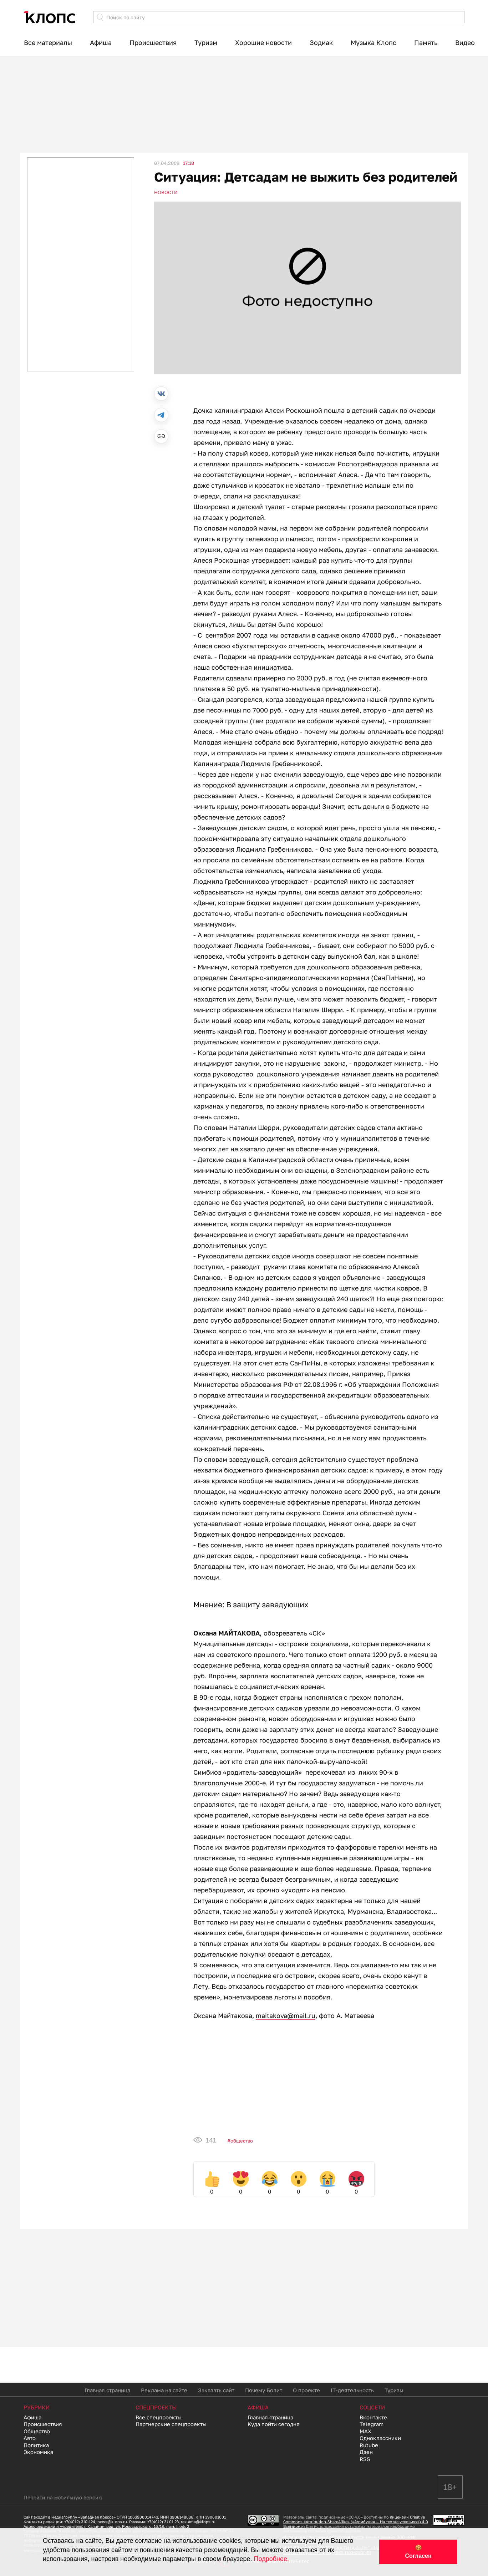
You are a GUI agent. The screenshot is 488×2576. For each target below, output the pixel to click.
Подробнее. (271, 2558)
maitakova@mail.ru (285, 2015)
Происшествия (153, 42)
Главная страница (107, 2390)
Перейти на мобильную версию (63, 2497)
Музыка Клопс (373, 42)
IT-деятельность (352, 2390)
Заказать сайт (216, 2390)
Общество (241, 2141)
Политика (36, 2445)
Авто (30, 2438)
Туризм (205, 42)
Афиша (101, 42)
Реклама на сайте (164, 2390)
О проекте (306, 2390)
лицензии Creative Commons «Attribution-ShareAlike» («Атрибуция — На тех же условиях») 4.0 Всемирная (355, 2522)
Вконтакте (373, 2417)
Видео (465, 42)
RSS (365, 2459)
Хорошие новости (263, 42)
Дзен (366, 2452)
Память (425, 42)
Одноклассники (380, 2438)
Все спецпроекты (159, 2417)
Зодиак (321, 42)
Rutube (369, 2445)
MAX (365, 2431)
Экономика (38, 2452)
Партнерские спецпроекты (171, 2424)
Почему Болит (263, 2390)
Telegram (371, 2424)
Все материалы (48, 42)
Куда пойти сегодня (274, 2424)
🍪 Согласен (418, 2552)
